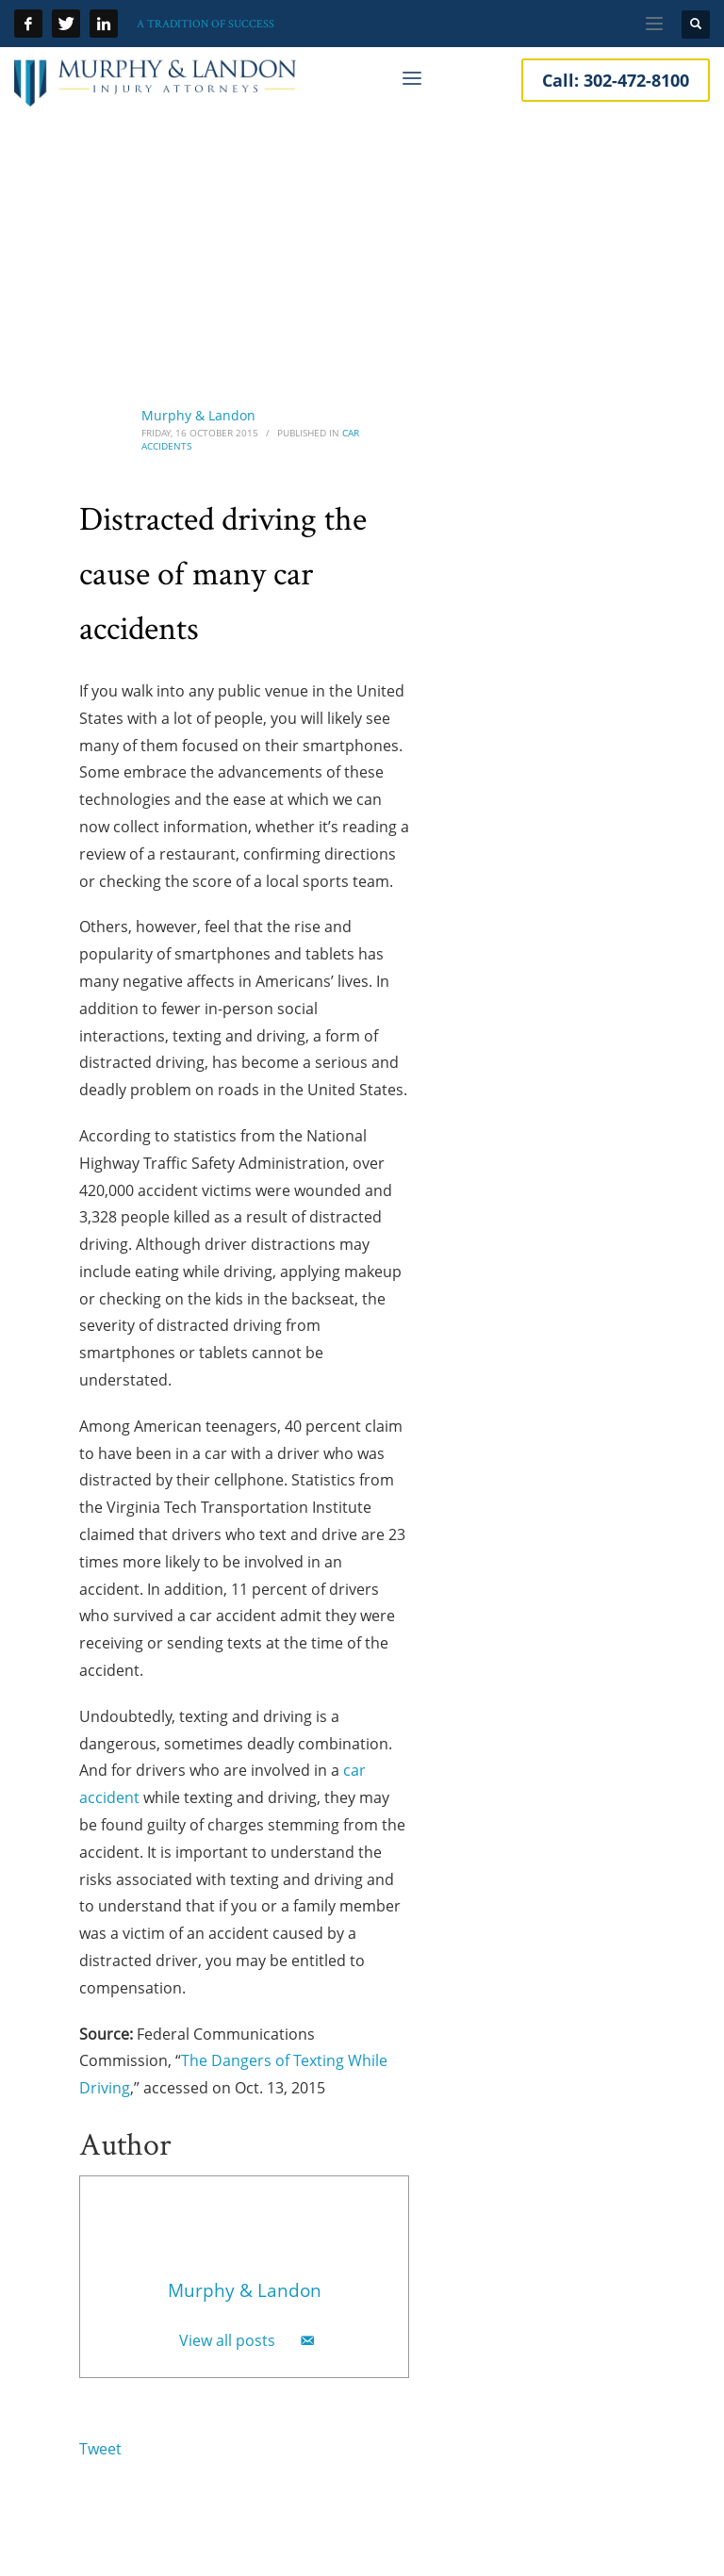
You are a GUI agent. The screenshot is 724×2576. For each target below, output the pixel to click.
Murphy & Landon (198, 415)
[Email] (307, 2340)
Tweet (100, 2448)
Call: (615, 80)
